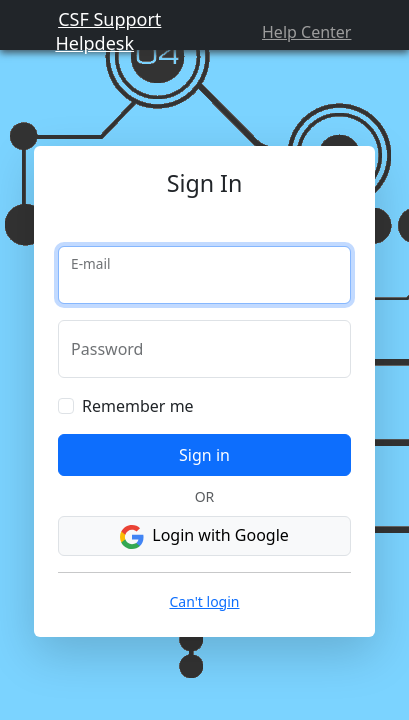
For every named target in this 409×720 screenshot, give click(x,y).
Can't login (204, 630)
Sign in (204, 484)
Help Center (316, 42)
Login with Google (204, 565)
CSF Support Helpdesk (95, 41)
